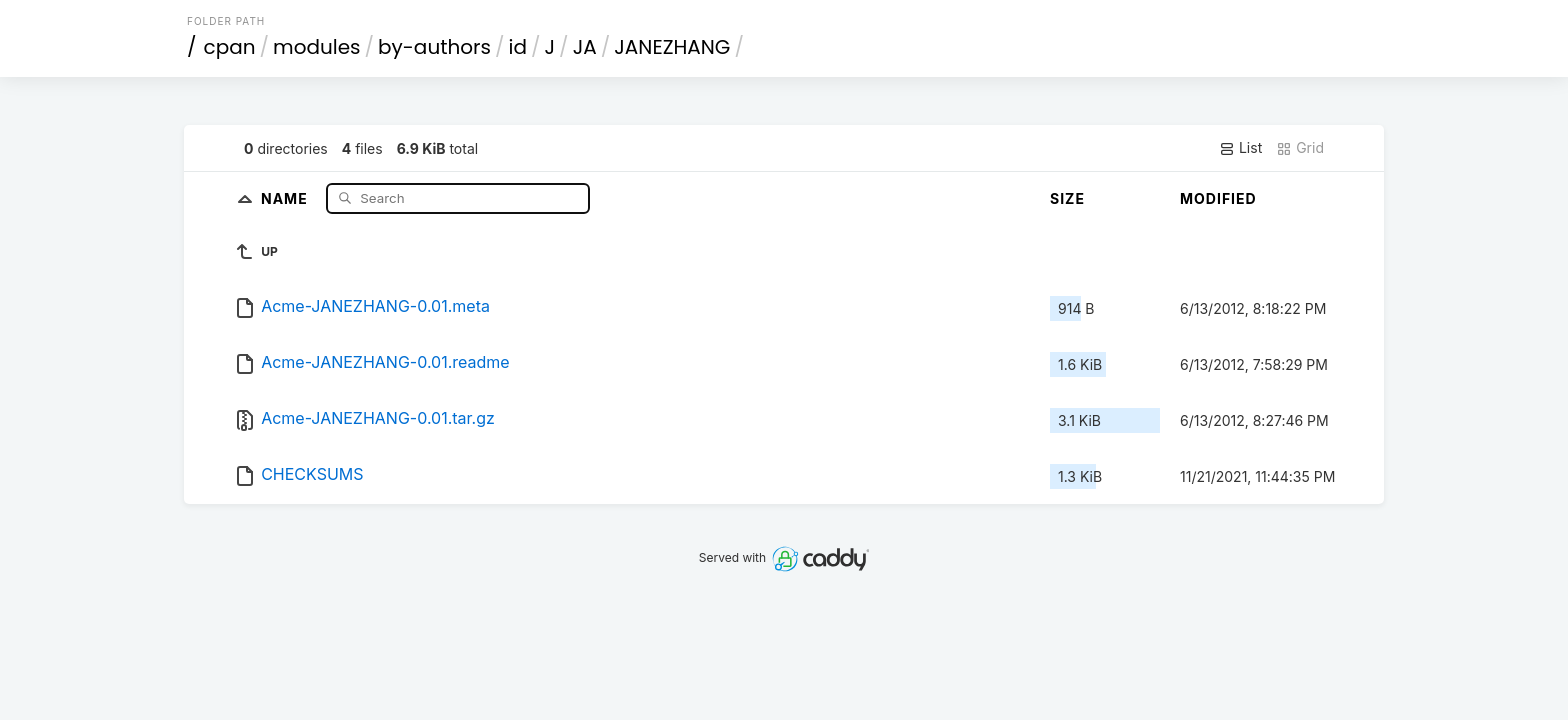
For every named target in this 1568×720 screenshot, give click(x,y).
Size (1067, 198)
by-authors (434, 47)
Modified (1218, 198)
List (1240, 148)
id (518, 47)
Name (286, 197)
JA (585, 47)
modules (316, 47)
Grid (1300, 148)
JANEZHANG (672, 47)
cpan (230, 47)
